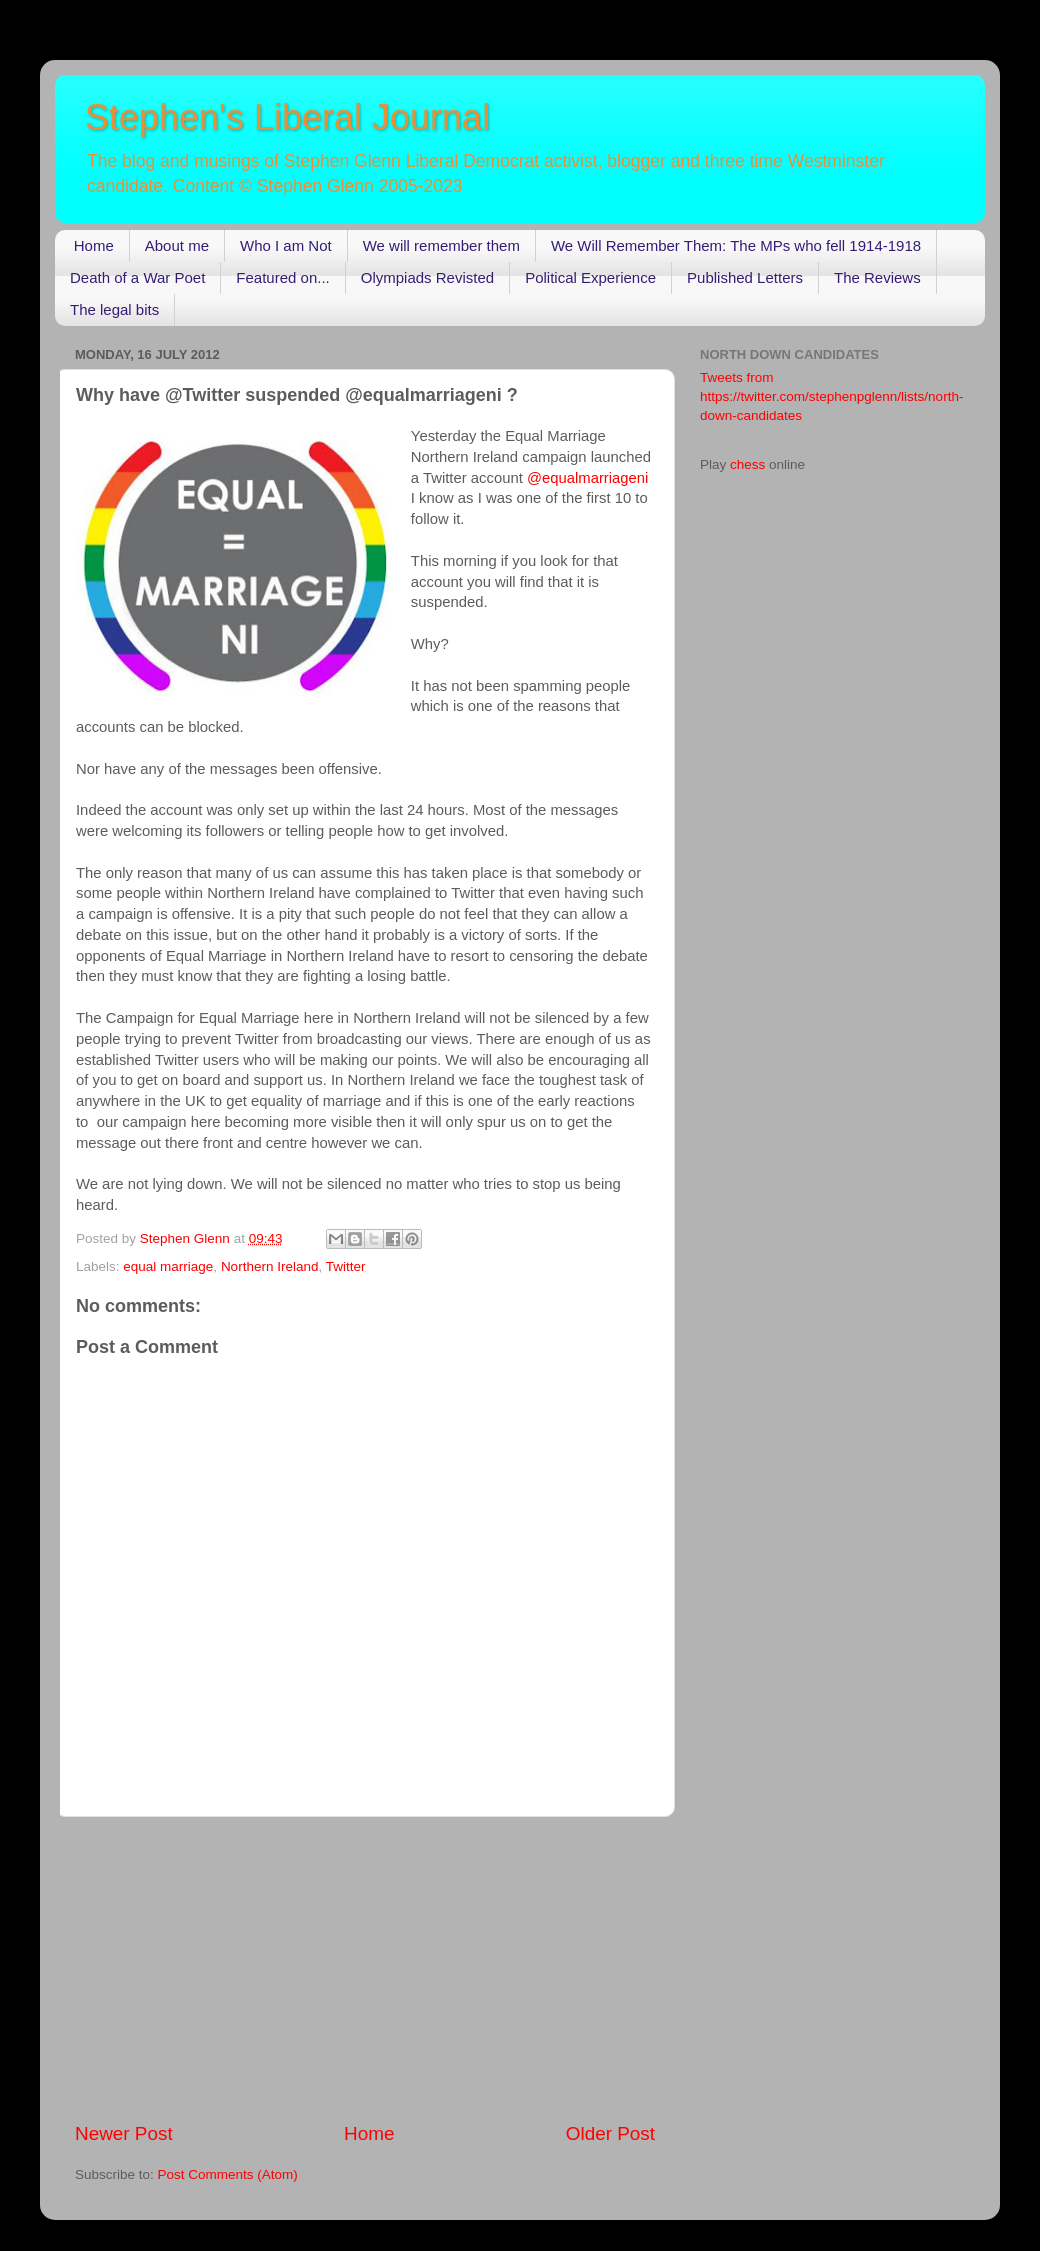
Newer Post (124, 2133)
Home (94, 245)
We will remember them (441, 245)
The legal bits (114, 309)
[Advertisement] (365, 1969)
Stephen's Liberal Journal (287, 117)
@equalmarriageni (588, 478)
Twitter (346, 1266)
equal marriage (168, 1266)
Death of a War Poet (137, 277)
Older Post (610, 2133)
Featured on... (282, 277)
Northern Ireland (270, 1266)
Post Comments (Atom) (228, 2174)
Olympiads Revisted (427, 277)
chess (747, 464)
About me (177, 245)
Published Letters (745, 277)
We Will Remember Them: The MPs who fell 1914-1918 (736, 245)
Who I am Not (286, 245)
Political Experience (590, 277)
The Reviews (877, 277)
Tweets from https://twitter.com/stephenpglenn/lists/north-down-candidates (831, 396)
